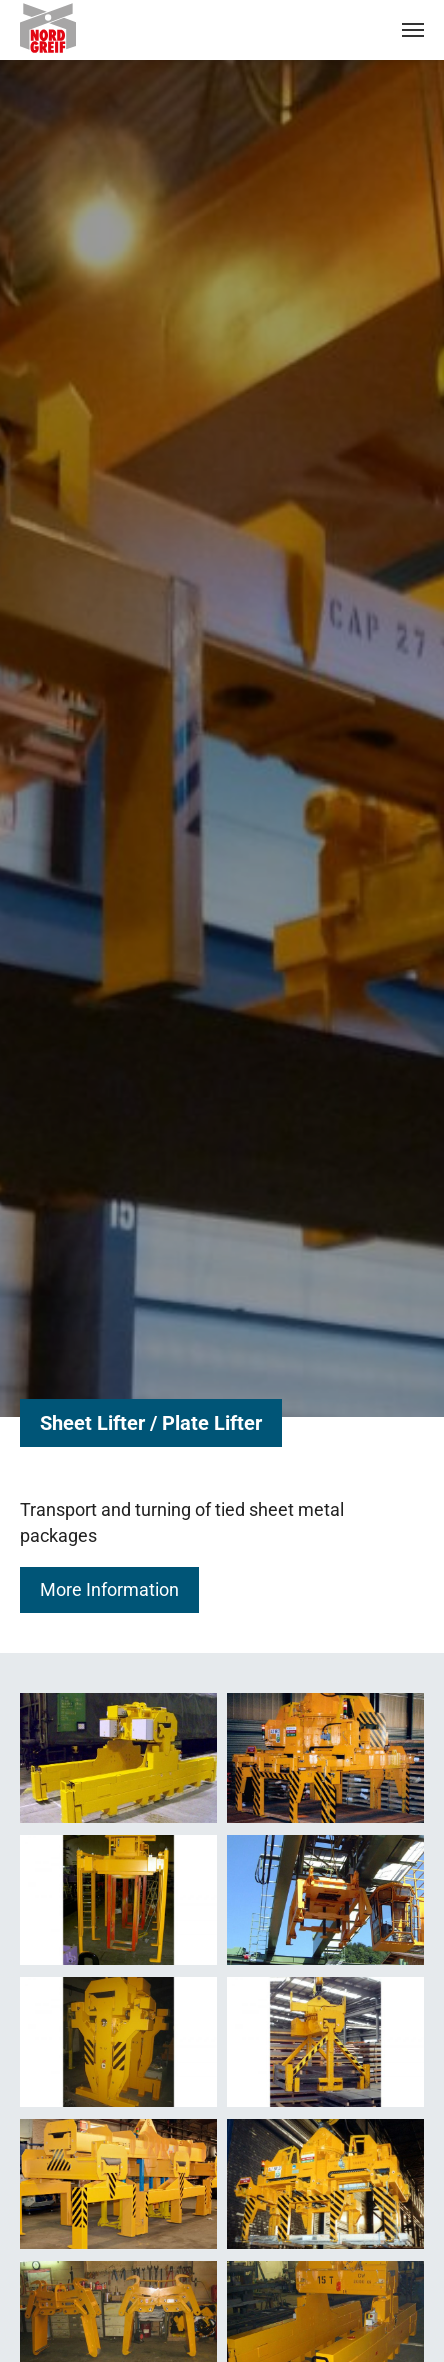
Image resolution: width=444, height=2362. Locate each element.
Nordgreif (64, 28)
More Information (109, 1589)
